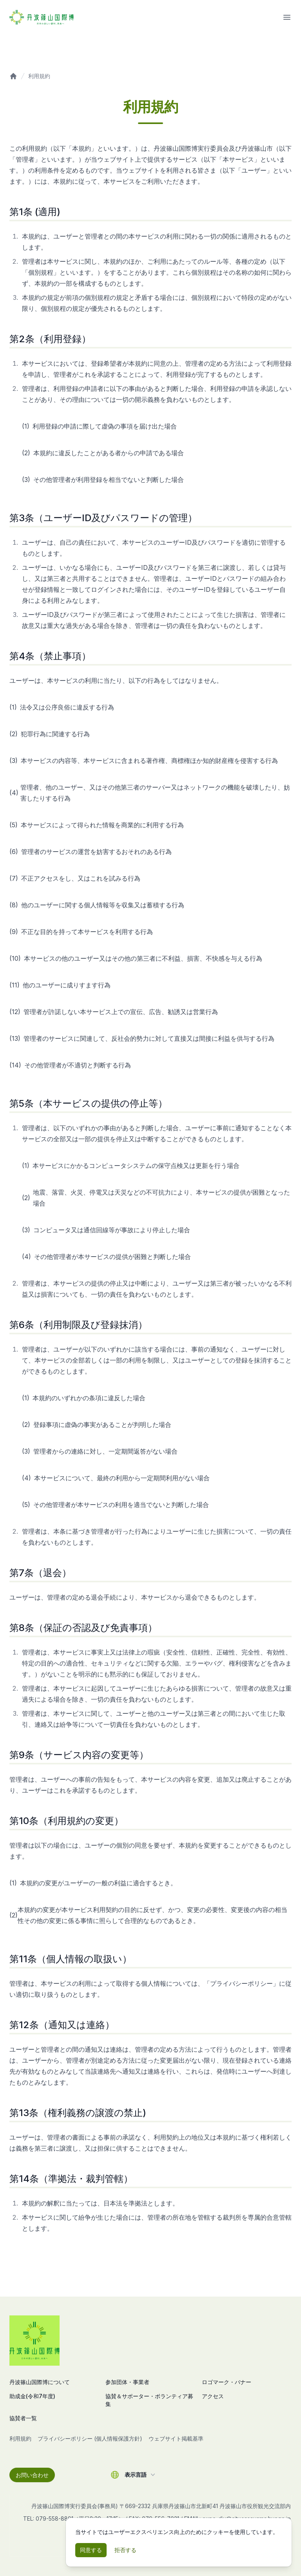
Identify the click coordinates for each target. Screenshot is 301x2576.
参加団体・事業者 (127, 2382)
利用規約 (39, 76)
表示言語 (141, 2475)
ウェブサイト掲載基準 (176, 2438)
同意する (91, 2550)
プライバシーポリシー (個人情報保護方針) (90, 2438)
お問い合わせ (32, 2475)
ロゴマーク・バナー (226, 2382)
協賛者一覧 (23, 2418)
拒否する (125, 2550)
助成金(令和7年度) (32, 2396)
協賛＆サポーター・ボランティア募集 (149, 2400)
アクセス (213, 2396)
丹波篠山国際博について (39, 2382)
